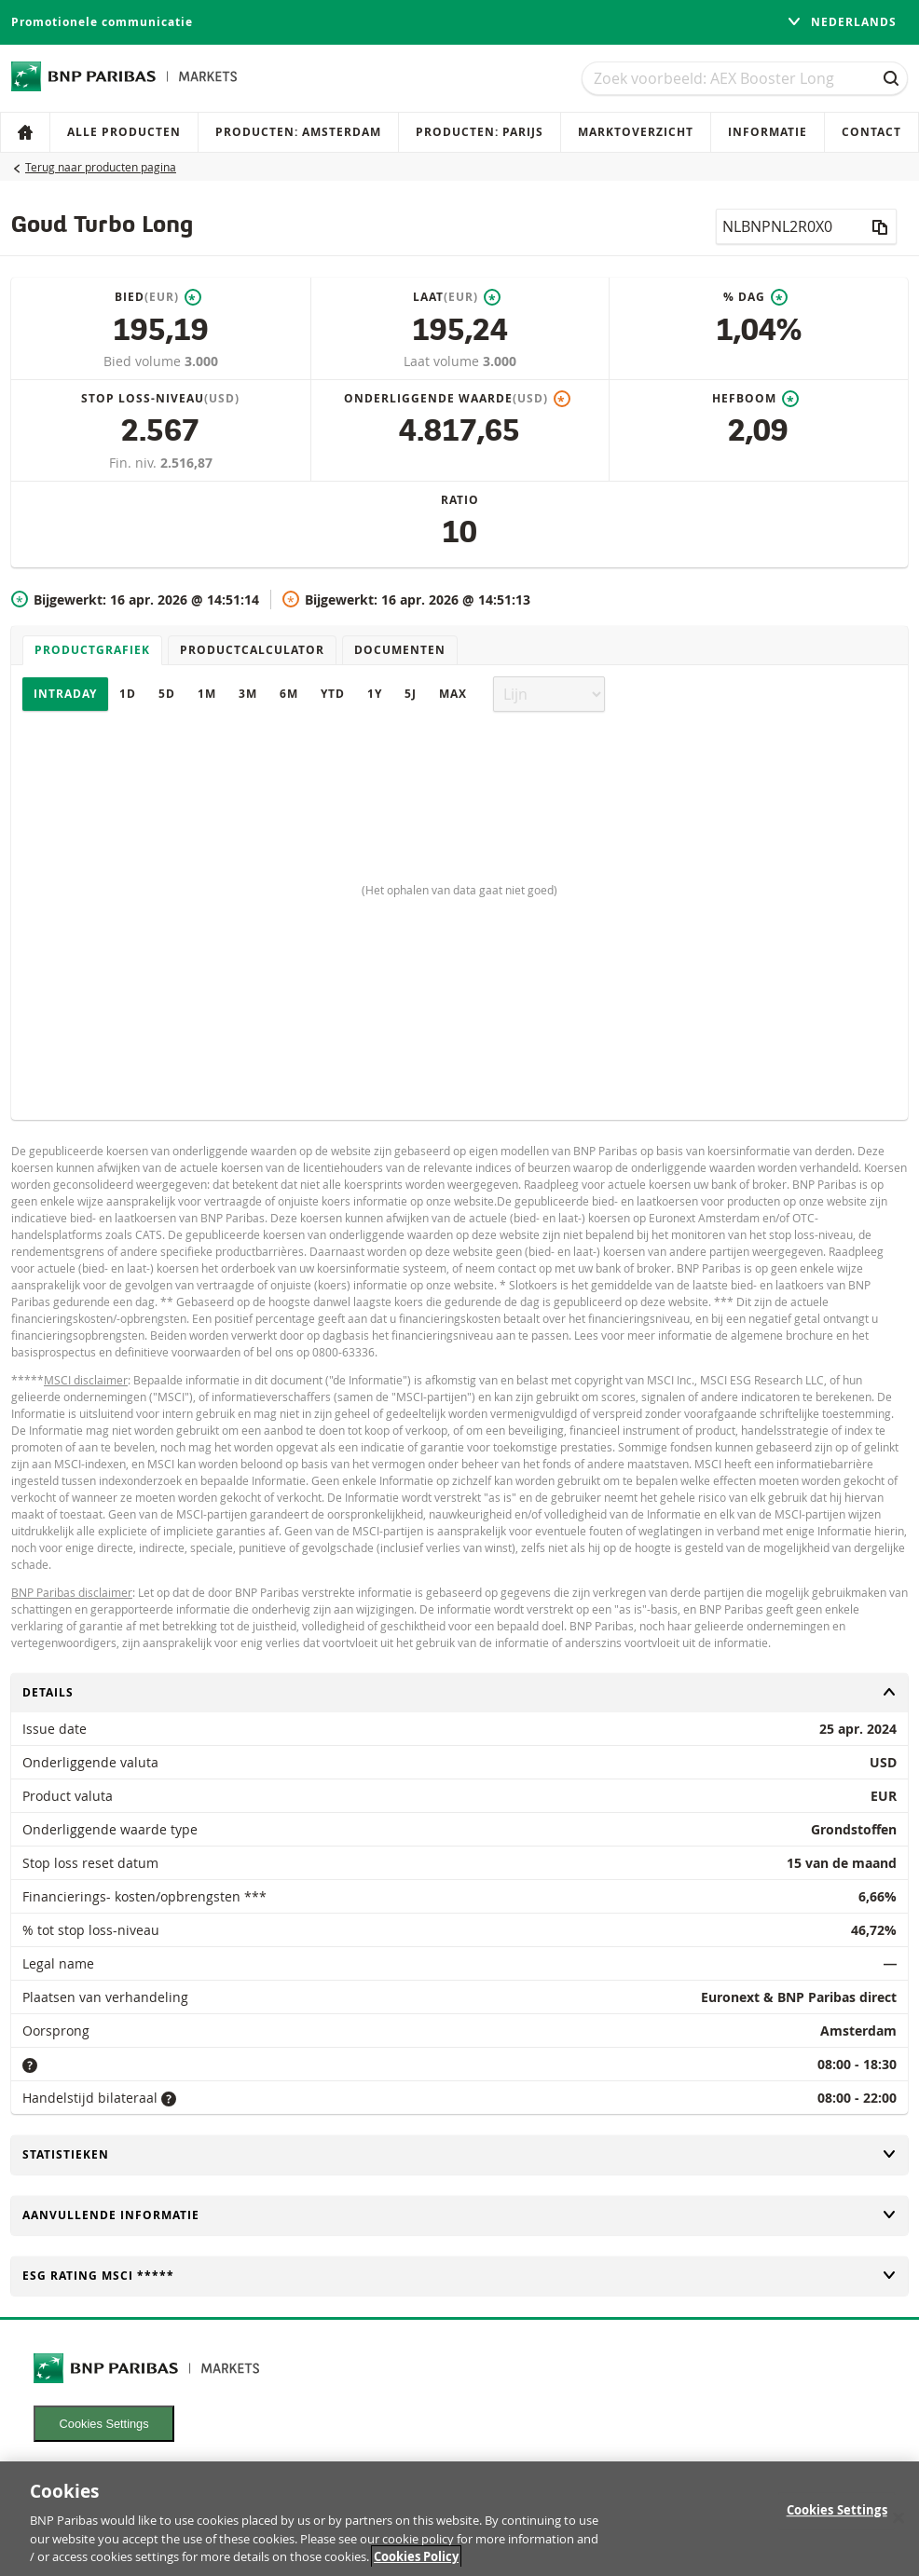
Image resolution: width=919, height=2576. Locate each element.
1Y (374, 694)
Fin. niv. (134, 462)
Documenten (400, 650)
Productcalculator (252, 650)
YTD (333, 694)
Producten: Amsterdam (298, 132)
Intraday (65, 694)
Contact (871, 132)
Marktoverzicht (635, 132)
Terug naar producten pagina (100, 166)
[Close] (898, 2526)
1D (127, 694)
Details (459, 1692)
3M (248, 694)
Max (453, 694)
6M (289, 694)
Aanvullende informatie (459, 2215)
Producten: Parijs (479, 132)
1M (207, 694)
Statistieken (459, 2154)
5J (411, 694)
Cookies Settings (104, 2424)
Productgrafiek (92, 650)
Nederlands (842, 22)
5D (166, 694)
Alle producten (124, 132)
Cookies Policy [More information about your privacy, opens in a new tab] (416, 2565)
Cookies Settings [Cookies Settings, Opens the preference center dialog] (837, 2519)
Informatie (767, 132)
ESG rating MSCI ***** (459, 2275)
